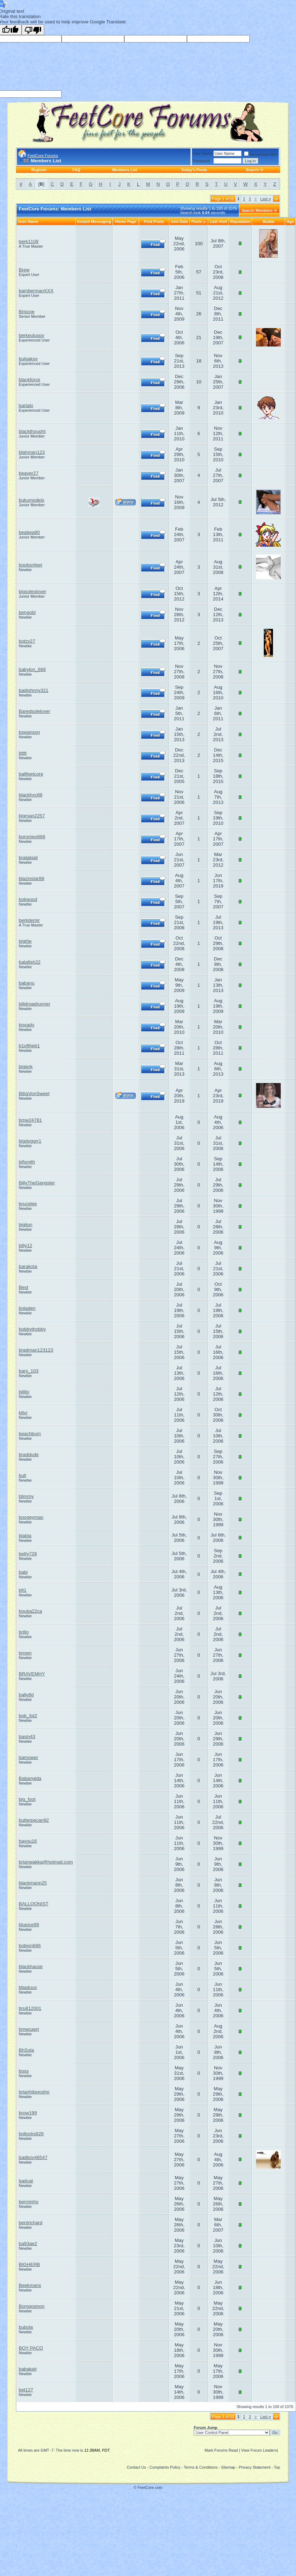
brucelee (28, 1203)
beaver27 (29, 473)
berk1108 (29, 241)
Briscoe (26, 311)
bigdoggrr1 (30, 1141)
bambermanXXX (36, 290)
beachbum (30, 1433)
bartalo (26, 405)
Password (201, 161)
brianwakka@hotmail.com (46, 1862)
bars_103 (29, 1371)
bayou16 (28, 1841)
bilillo (24, 1391)
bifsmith (27, 1162)
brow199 (28, 2112)
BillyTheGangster (37, 1182)
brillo (24, 1632)
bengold (27, 612)
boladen (27, 1308)
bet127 (26, 2389)
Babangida (30, 1778)
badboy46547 (33, 2157)
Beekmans (30, 2285)
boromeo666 (32, 836)
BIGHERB (29, 2264)
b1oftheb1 (29, 1045)
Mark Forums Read (221, 2450)
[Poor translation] (33, 29)
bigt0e (25, 941)
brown (25, 1653)
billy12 (25, 1245)
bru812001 (30, 2008)
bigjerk (26, 1066)
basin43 (27, 1736)
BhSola (26, 2050)
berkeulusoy (31, 335)
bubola (26, 2327)
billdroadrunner (34, 1004)
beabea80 (29, 532)
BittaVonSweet (34, 1093)
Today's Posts (194, 170)
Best (23, 1287)
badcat (26, 2180)
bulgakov (28, 358)
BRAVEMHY (32, 1673)
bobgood (28, 899)
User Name (203, 153)
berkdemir (29, 920)
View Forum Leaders (259, 2450)
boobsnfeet (30, 565)
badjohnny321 (34, 690)
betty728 (28, 1553)
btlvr (23, 1412)
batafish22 (30, 962)
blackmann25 (33, 1883)
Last (265, 199)
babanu (26, 983)
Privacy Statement (254, 2467)
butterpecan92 (34, 1820)
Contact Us (136, 2467)
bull (22, 1475)
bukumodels (31, 500)
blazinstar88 (31, 878)
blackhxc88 (30, 794)
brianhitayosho (34, 2092)
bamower (28, 1757)
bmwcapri (29, 2029)
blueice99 (29, 1924)
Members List (124, 170)
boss (24, 2071)
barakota (28, 1266)
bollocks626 (31, 2133)
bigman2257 (32, 815)
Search (252, 170)
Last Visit (218, 221)
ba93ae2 (28, 2243)
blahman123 (32, 452)
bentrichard (30, 2222)
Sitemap (228, 2467)
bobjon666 (30, 1945)
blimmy (26, 1496)
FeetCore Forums (43, 155)
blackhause (30, 1966)
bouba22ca (30, 1611)
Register (39, 170)
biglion (26, 1224)
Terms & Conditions (200, 2467)
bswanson (29, 732)
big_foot (27, 1799)
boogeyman (31, 1517)
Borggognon (32, 2306)
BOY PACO (31, 2348)
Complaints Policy (164, 2467)
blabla (25, 1535)
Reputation (240, 221)
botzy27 (27, 641)
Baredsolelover (34, 711)
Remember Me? (261, 154)
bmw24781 (30, 1120)
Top (277, 2467)
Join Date (179, 221)
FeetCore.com (150, 2487)
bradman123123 (36, 1350)
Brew (24, 269)
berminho (29, 2201)
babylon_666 (32, 669)
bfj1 (23, 1590)
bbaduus (28, 1987)
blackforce (29, 379)
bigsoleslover (32, 591)
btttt (23, 753)
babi (23, 1572)
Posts (196, 221)
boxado (26, 1024)
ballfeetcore (31, 774)
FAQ (76, 170)
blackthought (32, 431)
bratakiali (28, 857)
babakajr (28, 2369)
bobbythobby (32, 1329)
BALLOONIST (34, 1903)
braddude (29, 1454)
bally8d (26, 1694)
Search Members (257, 210)
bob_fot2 (28, 1715)
